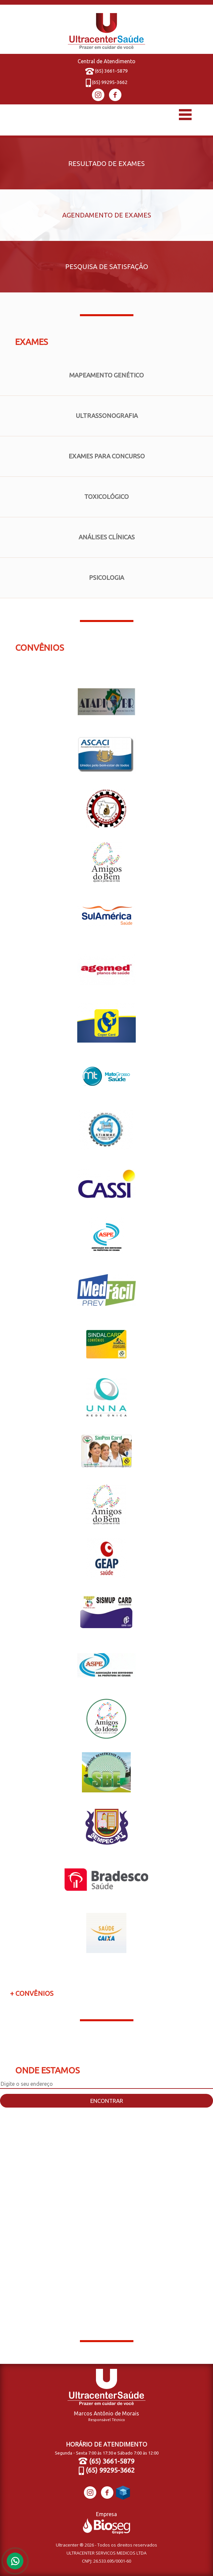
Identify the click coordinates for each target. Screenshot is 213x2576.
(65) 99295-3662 (106, 82)
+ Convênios (32, 1993)
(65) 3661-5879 (106, 71)
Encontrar (106, 2101)
